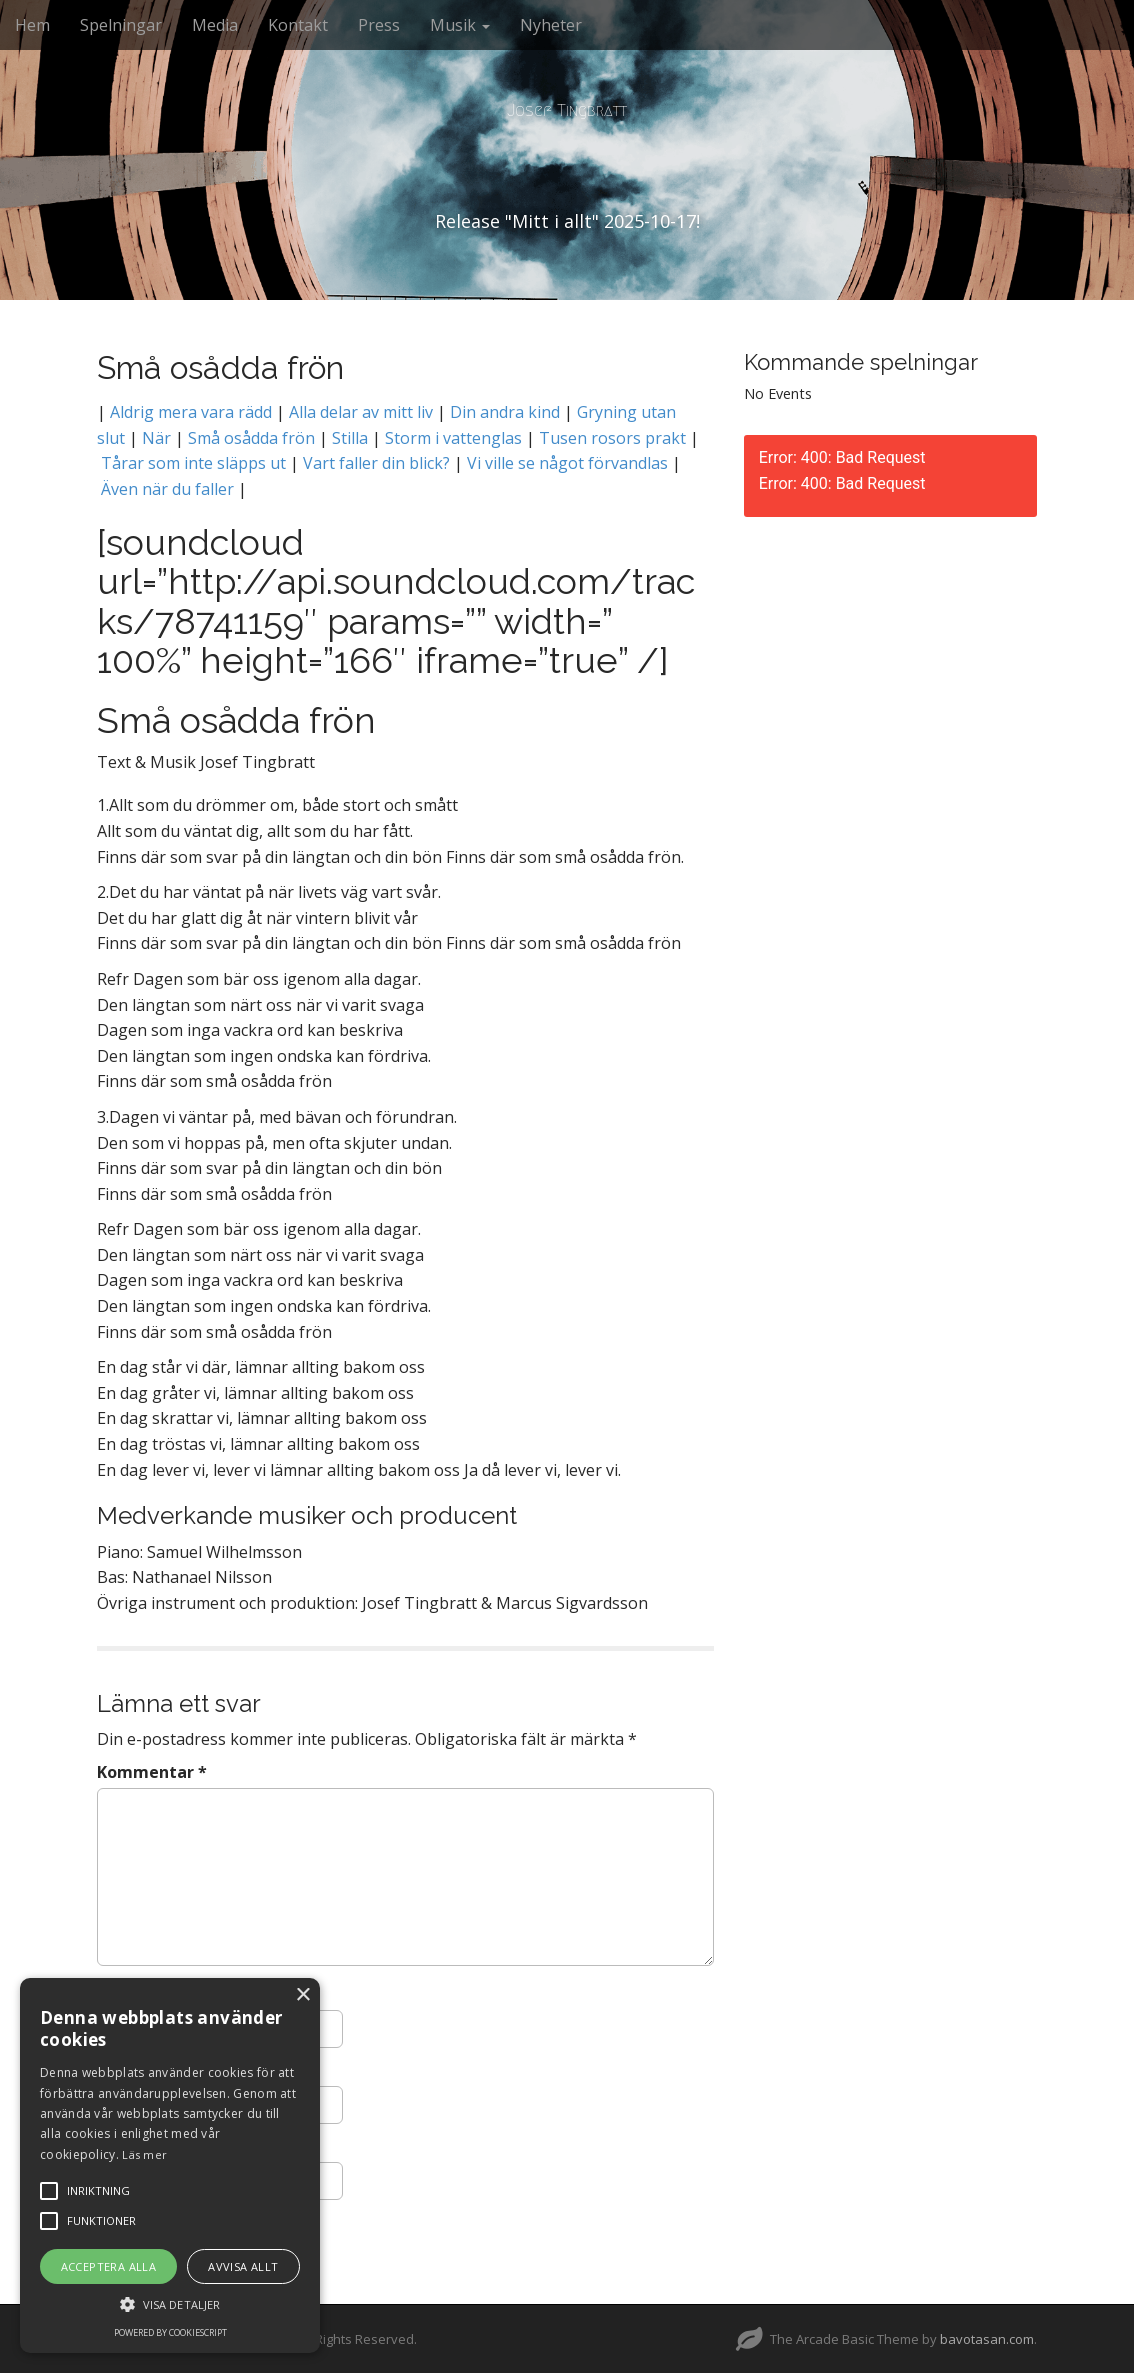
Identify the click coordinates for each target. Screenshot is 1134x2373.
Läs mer (144, 2154)
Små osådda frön (251, 438)
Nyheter (551, 25)
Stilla (350, 438)
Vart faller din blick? (376, 463)
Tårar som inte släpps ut (193, 463)
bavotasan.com (987, 2339)
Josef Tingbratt (567, 110)
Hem (32, 25)
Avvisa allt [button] (243, 2266)
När (156, 438)
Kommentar (152, 1772)
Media (215, 25)
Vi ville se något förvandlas (567, 463)
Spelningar (121, 25)
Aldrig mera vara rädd (191, 412)
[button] (170, 2303)
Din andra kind (505, 412)
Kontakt (298, 25)
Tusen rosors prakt (612, 438)
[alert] (170, 2165)
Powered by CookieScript (170, 2332)
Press (379, 25)
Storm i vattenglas (453, 438)
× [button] (302, 1995)
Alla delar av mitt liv (361, 412)
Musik (460, 25)
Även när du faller (165, 489)
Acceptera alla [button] (109, 2266)
